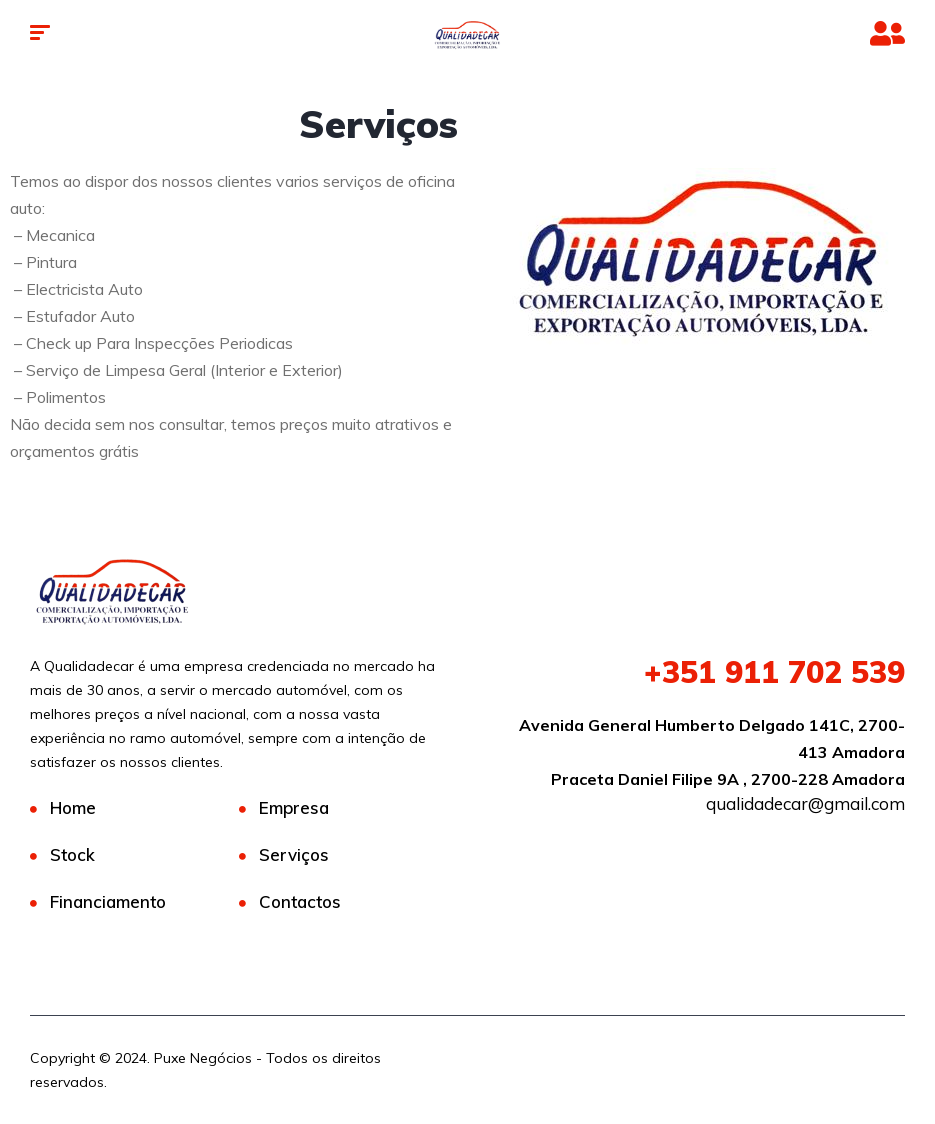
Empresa (294, 807)
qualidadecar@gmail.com (805, 803)
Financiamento (108, 901)
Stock (72, 854)
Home (73, 807)
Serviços (294, 854)
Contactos (300, 901)
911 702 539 (774, 672)
